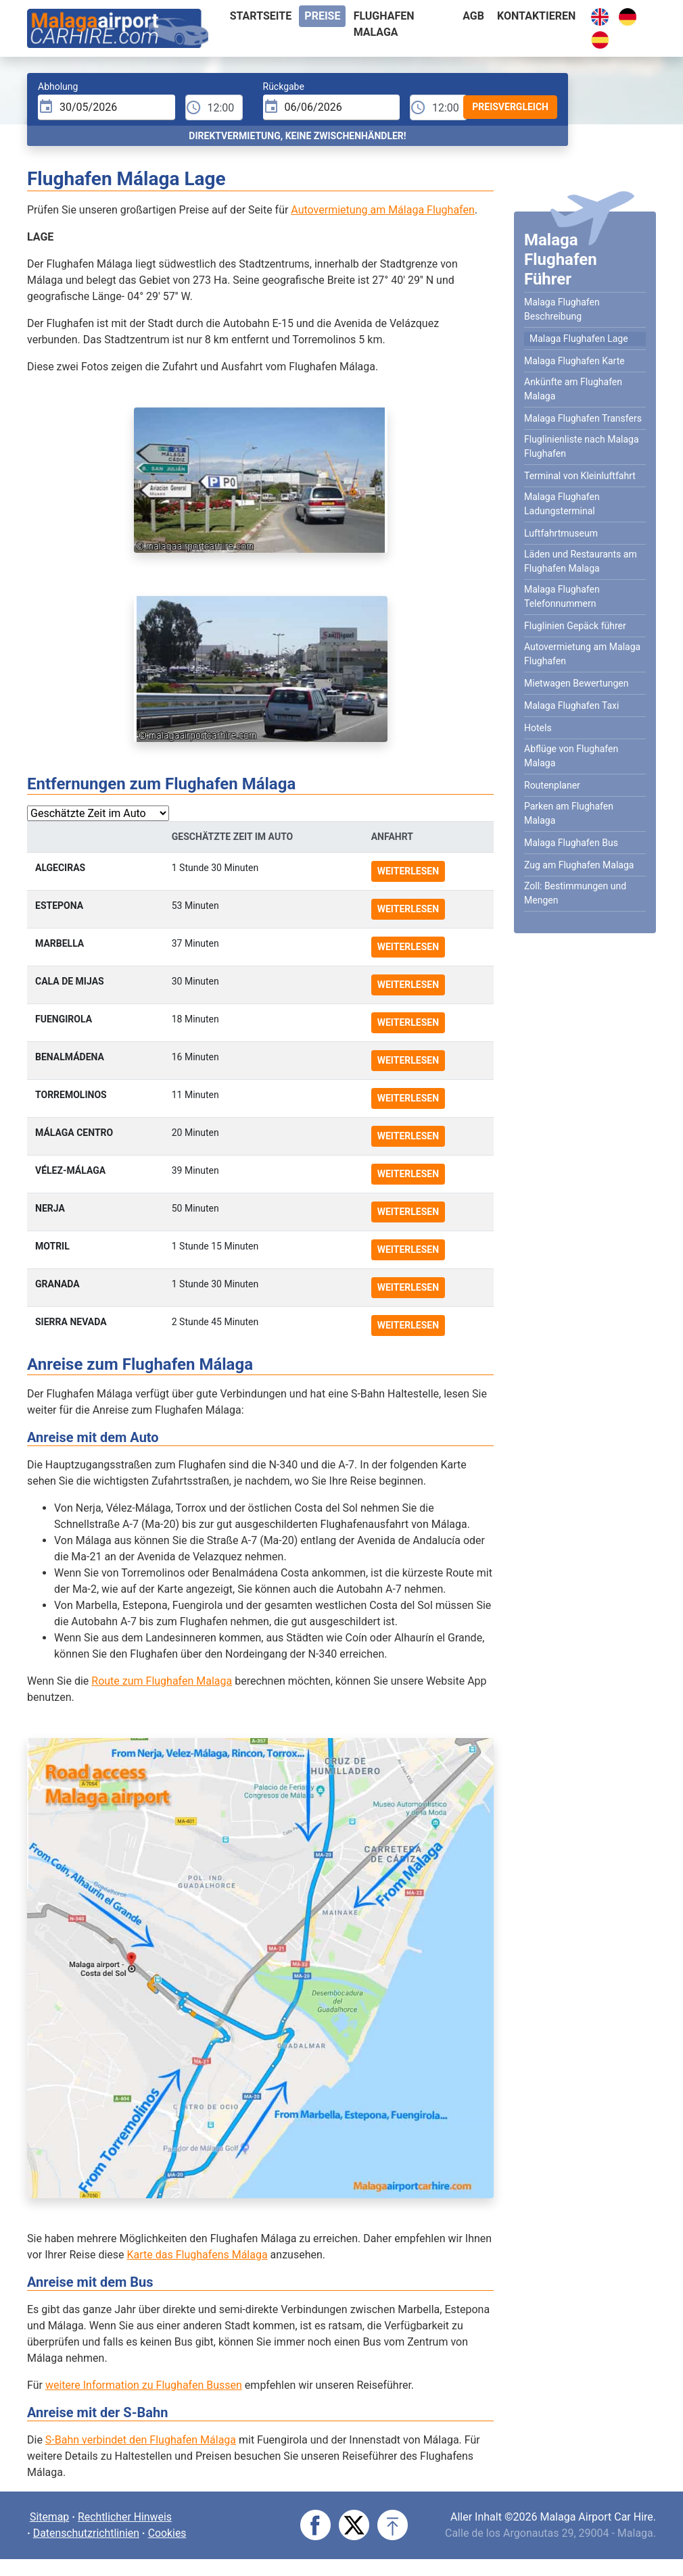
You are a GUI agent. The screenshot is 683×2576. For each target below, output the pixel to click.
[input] (106, 107)
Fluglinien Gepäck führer (575, 625)
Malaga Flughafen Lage (578, 338)
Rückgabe (283, 86)
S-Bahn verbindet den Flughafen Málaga (140, 2439)
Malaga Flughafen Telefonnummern (562, 596)
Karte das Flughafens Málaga (197, 2254)
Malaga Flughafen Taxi (571, 705)
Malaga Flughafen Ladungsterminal (562, 503)
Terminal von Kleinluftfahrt (580, 475)
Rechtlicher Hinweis (125, 2516)
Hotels (538, 727)
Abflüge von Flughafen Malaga (571, 755)
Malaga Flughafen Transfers (583, 418)
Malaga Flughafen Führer (560, 259)
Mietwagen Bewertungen (576, 683)
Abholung (58, 86)
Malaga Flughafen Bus (571, 842)
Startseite (260, 15)
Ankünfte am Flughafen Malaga (573, 388)
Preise (322, 15)
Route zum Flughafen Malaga (161, 1681)
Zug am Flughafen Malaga (579, 865)
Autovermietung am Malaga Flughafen (582, 653)
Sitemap (50, 2516)
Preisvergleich (510, 106)
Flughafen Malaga (384, 24)
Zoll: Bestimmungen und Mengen (575, 893)
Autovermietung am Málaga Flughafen (382, 209)
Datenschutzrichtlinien (87, 2533)
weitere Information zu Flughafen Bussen (143, 2385)
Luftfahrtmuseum (561, 533)
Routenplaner (552, 785)
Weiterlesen (408, 871)
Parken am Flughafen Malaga (568, 813)
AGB (473, 15)
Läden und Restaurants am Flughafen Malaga (580, 561)
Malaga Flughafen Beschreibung (562, 309)
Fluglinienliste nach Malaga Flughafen (581, 446)
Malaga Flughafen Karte (574, 360)
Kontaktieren (536, 15)
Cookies (168, 2533)
